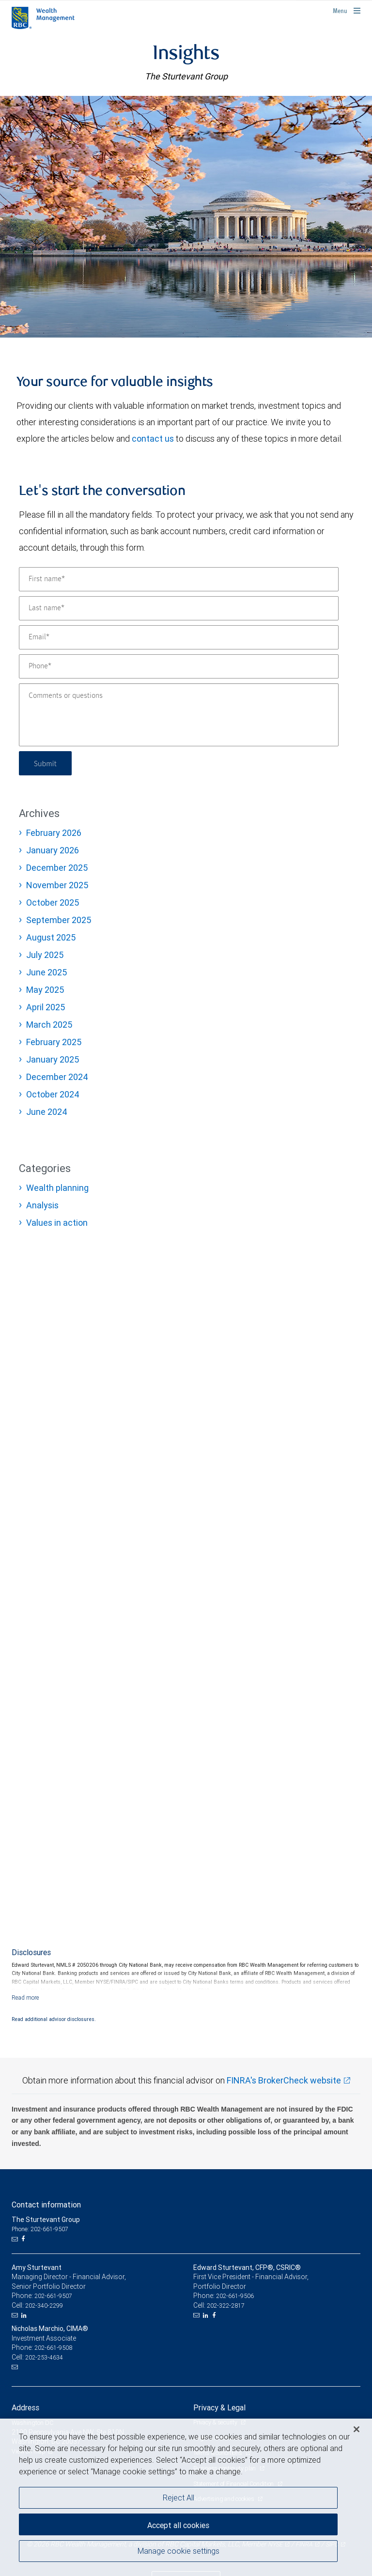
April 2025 (45, 1007)
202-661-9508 (53, 2348)
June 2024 (46, 1111)
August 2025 (51, 937)
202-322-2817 (226, 2305)
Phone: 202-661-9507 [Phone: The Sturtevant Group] (40, 2229)
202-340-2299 (44, 2305)
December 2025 (57, 867)
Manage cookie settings (178, 2551)
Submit (46, 763)
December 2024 (57, 1076)
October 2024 (52, 1094)
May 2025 (45, 989)
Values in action (57, 1222)
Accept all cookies (178, 2525)
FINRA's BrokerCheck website (284, 2080)
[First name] (179, 579)
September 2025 (58, 920)
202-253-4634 (44, 2357)
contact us (153, 438)
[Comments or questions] (179, 714)
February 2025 (53, 1042)
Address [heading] (25, 2407)
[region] (186, 2497)
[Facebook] (24, 2239)
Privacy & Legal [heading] (219, 2407)
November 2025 (57, 885)
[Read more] (25, 1997)
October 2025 (52, 902)
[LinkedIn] (25, 2315)
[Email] (179, 637)
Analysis (42, 1205)
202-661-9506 (235, 2296)
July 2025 (44, 954)
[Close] (356, 2429)
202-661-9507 (53, 2296)
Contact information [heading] (46, 2204)
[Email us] (16, 2239)
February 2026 (53, 832)
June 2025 (46, 972)
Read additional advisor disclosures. (54, 2019)
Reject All (178, 2497)
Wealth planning (57, 1187)
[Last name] (179, 608)
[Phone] (179, 666)
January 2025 (52, 1059)
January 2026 (52, 850)
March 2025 (49, 1024)
